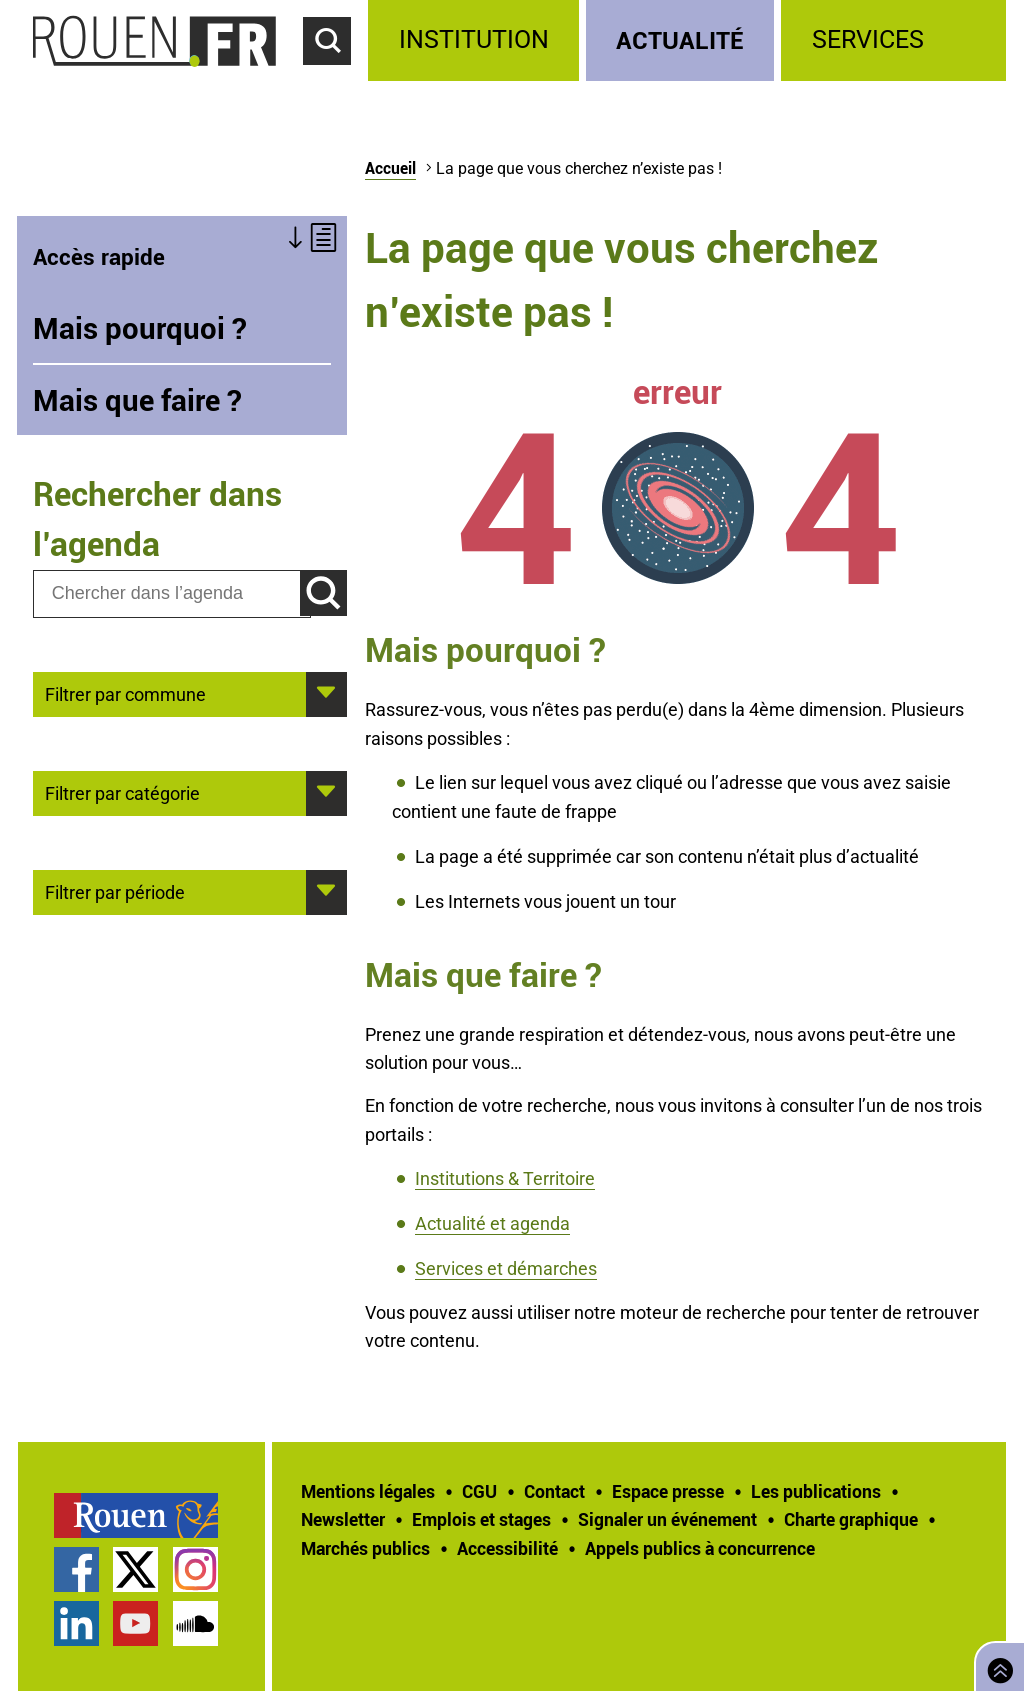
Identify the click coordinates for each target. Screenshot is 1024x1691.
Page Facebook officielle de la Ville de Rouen (76, 1569)
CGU (479, 1491)
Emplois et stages (481, 1519)
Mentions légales (368, 1491)
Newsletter (343, 1519)
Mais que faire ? (137, 400)
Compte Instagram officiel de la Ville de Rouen (195, 1569)
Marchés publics (365, 1548)
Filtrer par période (115, 891)
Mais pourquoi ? (140, 328)
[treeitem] (476, 40)
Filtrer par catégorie (122, 792)
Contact (554, 1491)
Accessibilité (507, 1548)
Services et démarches (506, 1268)
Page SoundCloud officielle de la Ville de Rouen (195, 1623)
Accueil (390, 168)
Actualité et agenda (492, 1223)
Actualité (680, 39)
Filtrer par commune (125, 693)
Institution (474, 39)
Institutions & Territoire (505, 1178)
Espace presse (668, 1491)
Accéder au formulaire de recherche (336, 76)
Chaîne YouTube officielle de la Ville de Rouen (135, 1623)
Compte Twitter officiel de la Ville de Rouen (135, 1569)
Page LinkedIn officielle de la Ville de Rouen (76, 1623)
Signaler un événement (667, 1519)
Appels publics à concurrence (700, 1548)
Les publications (816, 1491)
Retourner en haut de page (996, 1664)
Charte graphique (851, 1519)
